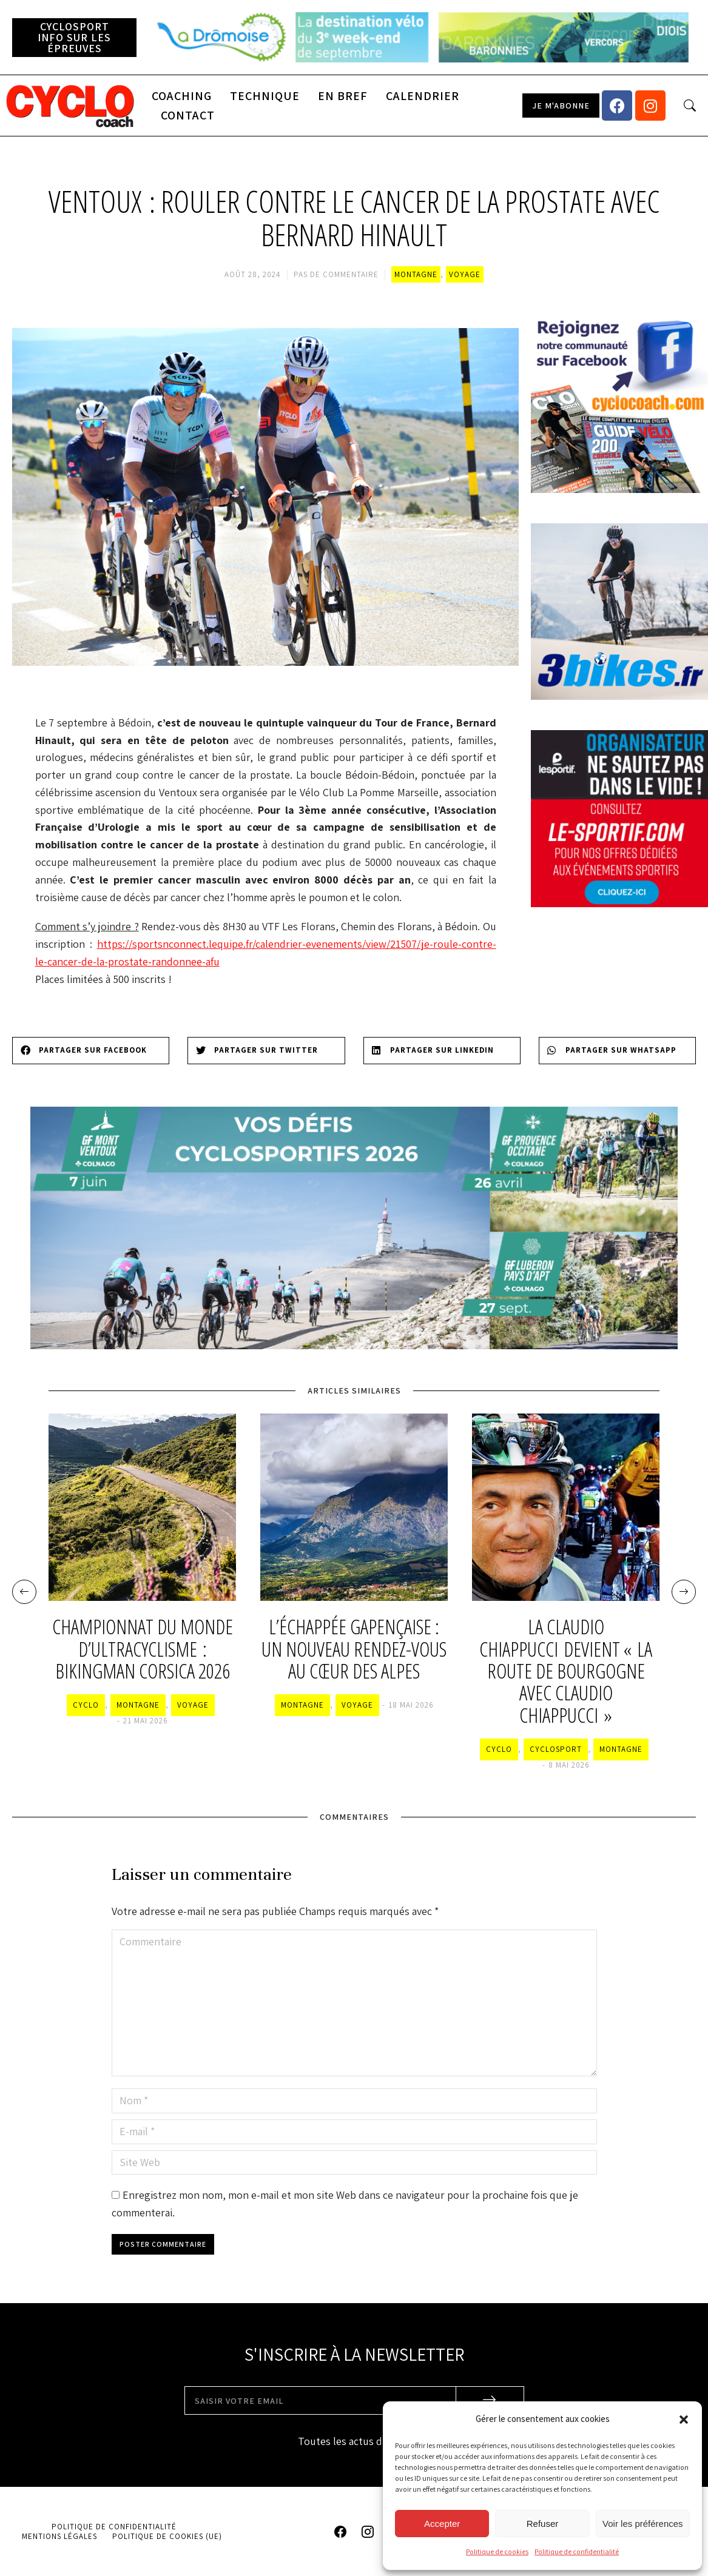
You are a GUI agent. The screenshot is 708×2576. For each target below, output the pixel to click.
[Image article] (142, 1507)
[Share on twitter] (266, 1050)
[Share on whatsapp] (617, 1050)
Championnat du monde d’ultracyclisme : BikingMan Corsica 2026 (142, 1649)
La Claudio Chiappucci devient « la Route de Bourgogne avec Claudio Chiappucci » (565, 1671)
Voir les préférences (642, 2523)
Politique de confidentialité (576, 2551)
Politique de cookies (497, 2551)
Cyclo (86, 1705)
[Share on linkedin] (442, 1050)
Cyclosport (556, 1749)
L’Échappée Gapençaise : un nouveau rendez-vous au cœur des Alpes (354, 1649)
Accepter (442, 2523)
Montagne (415, 274)
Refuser (543, 2523)
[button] (684, 2419)
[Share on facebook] (90, 1050)
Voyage (464, 274)
